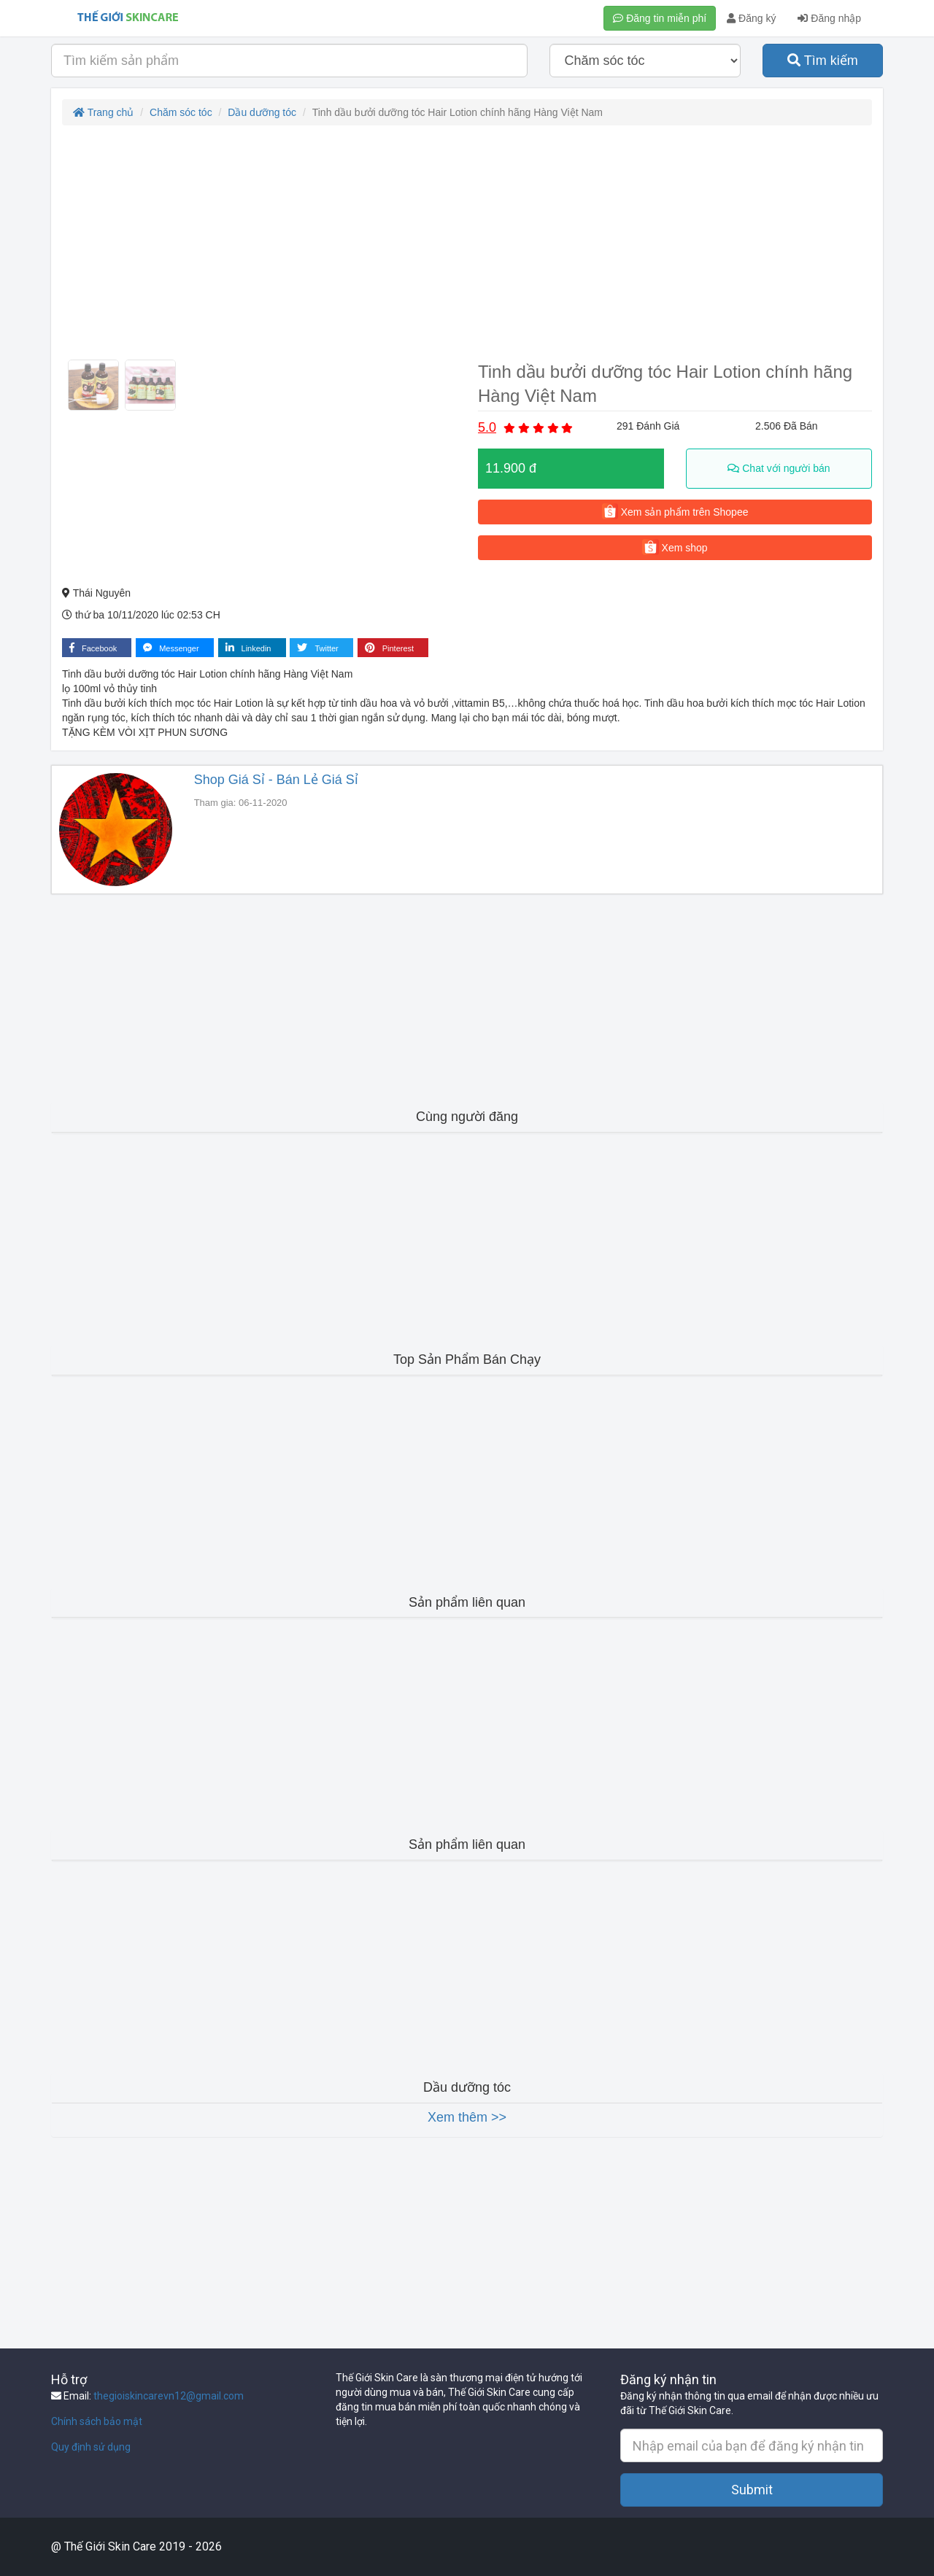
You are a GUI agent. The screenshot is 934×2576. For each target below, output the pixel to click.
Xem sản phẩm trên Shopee (675, 511)
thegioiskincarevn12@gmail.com (168, 2396)
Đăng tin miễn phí (659, 18)
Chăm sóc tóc (181, 112)
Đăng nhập (829, 18)
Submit (752, 2489)
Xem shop (674, 547)
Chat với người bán (778, 468)
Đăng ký (751, 18)
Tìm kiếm (822, 60)
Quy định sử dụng (91, 2447)
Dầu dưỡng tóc (262, 112)
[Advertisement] (467, 242)
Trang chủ (103, 112)
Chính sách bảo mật (96, 2421)
